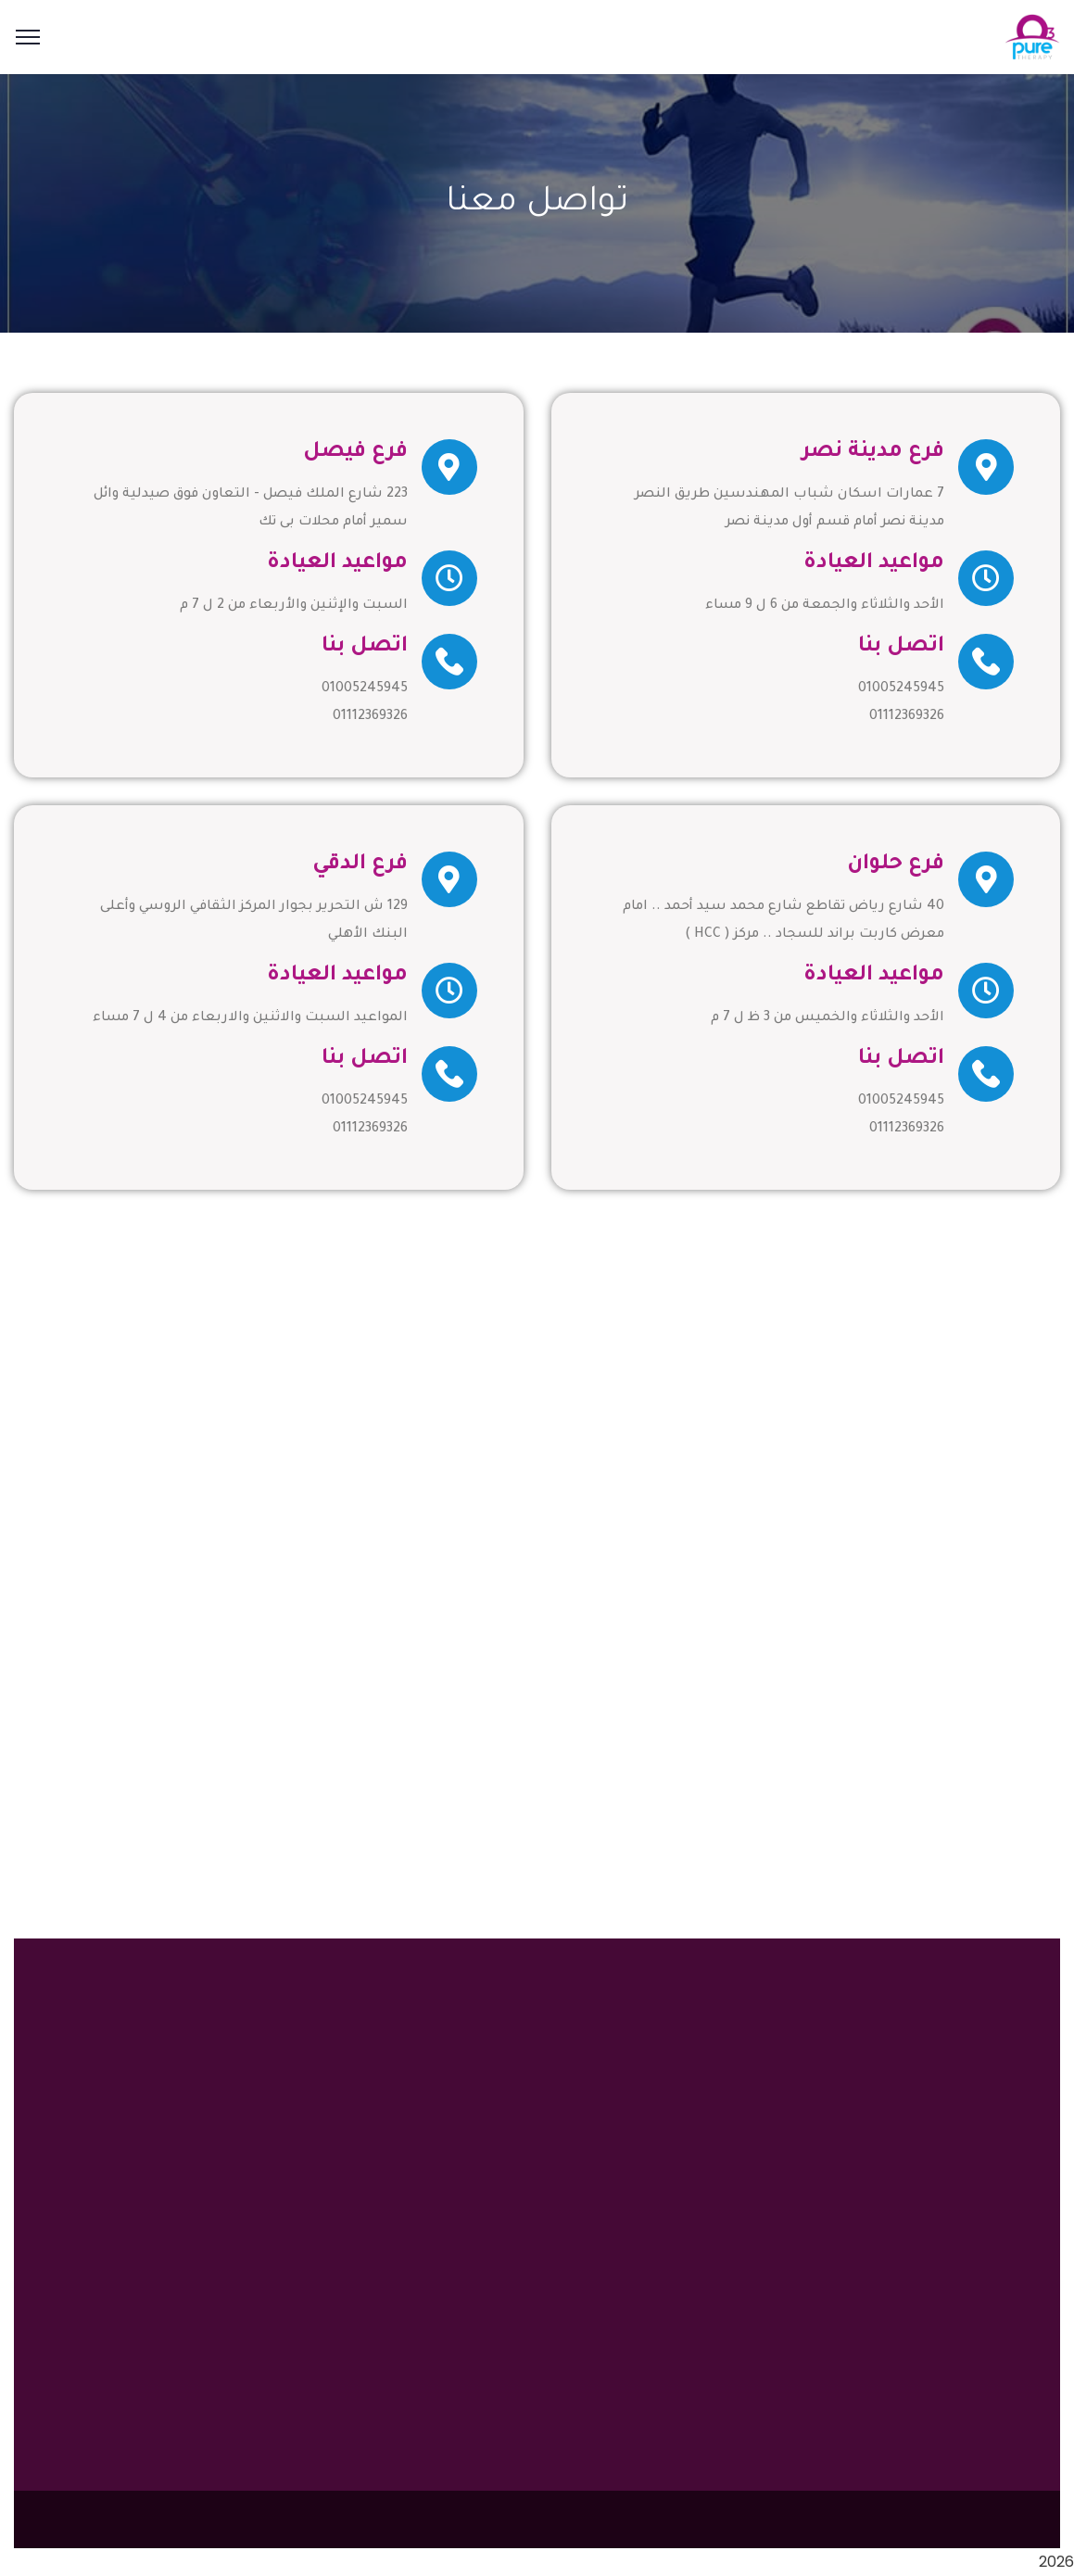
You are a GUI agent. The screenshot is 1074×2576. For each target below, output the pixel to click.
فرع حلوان (895, 865)
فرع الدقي (360, 865)
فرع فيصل (355, 452)
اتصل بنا (901, 647)
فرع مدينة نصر (873, 452)
